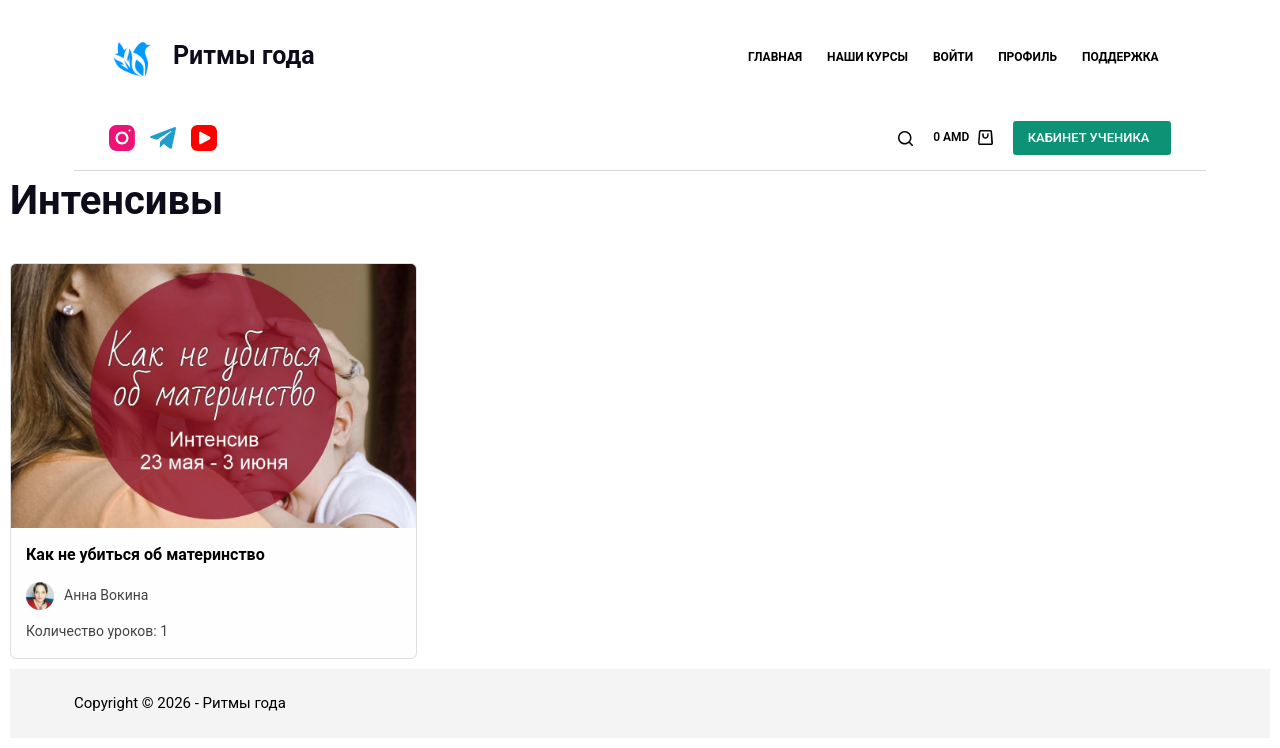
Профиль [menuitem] (1027, 57)
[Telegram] (163, 138)
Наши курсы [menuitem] (867, 57)
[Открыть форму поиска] (905, 138)
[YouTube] (204, 138)
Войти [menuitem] (953, 57)
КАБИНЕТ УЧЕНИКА (1089, 137)
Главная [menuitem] (775, 57)
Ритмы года (244, 55)
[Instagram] (122, 138)
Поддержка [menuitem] (1120, 57)
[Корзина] (963, 138)
